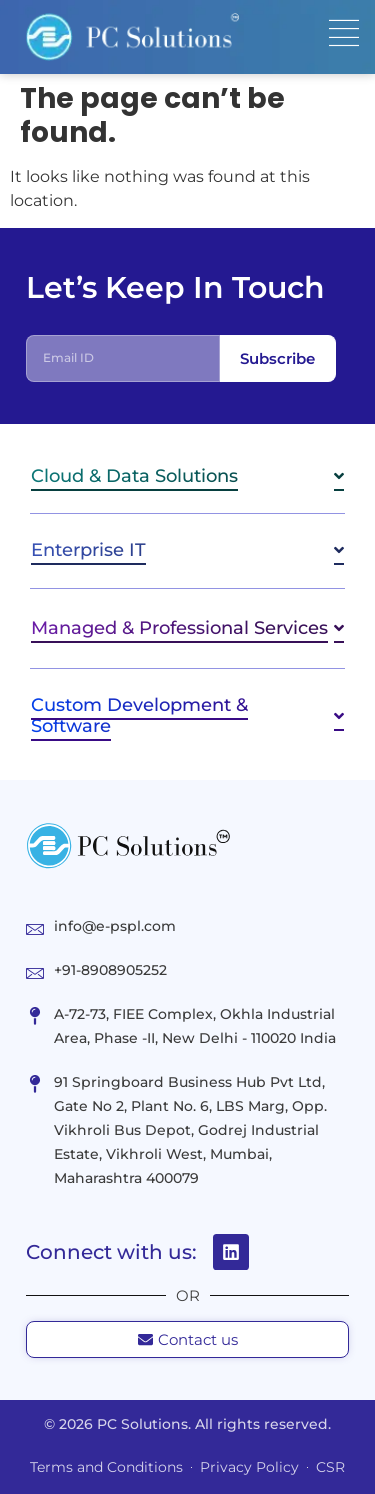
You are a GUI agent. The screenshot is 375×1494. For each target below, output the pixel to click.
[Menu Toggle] (344, 33)
